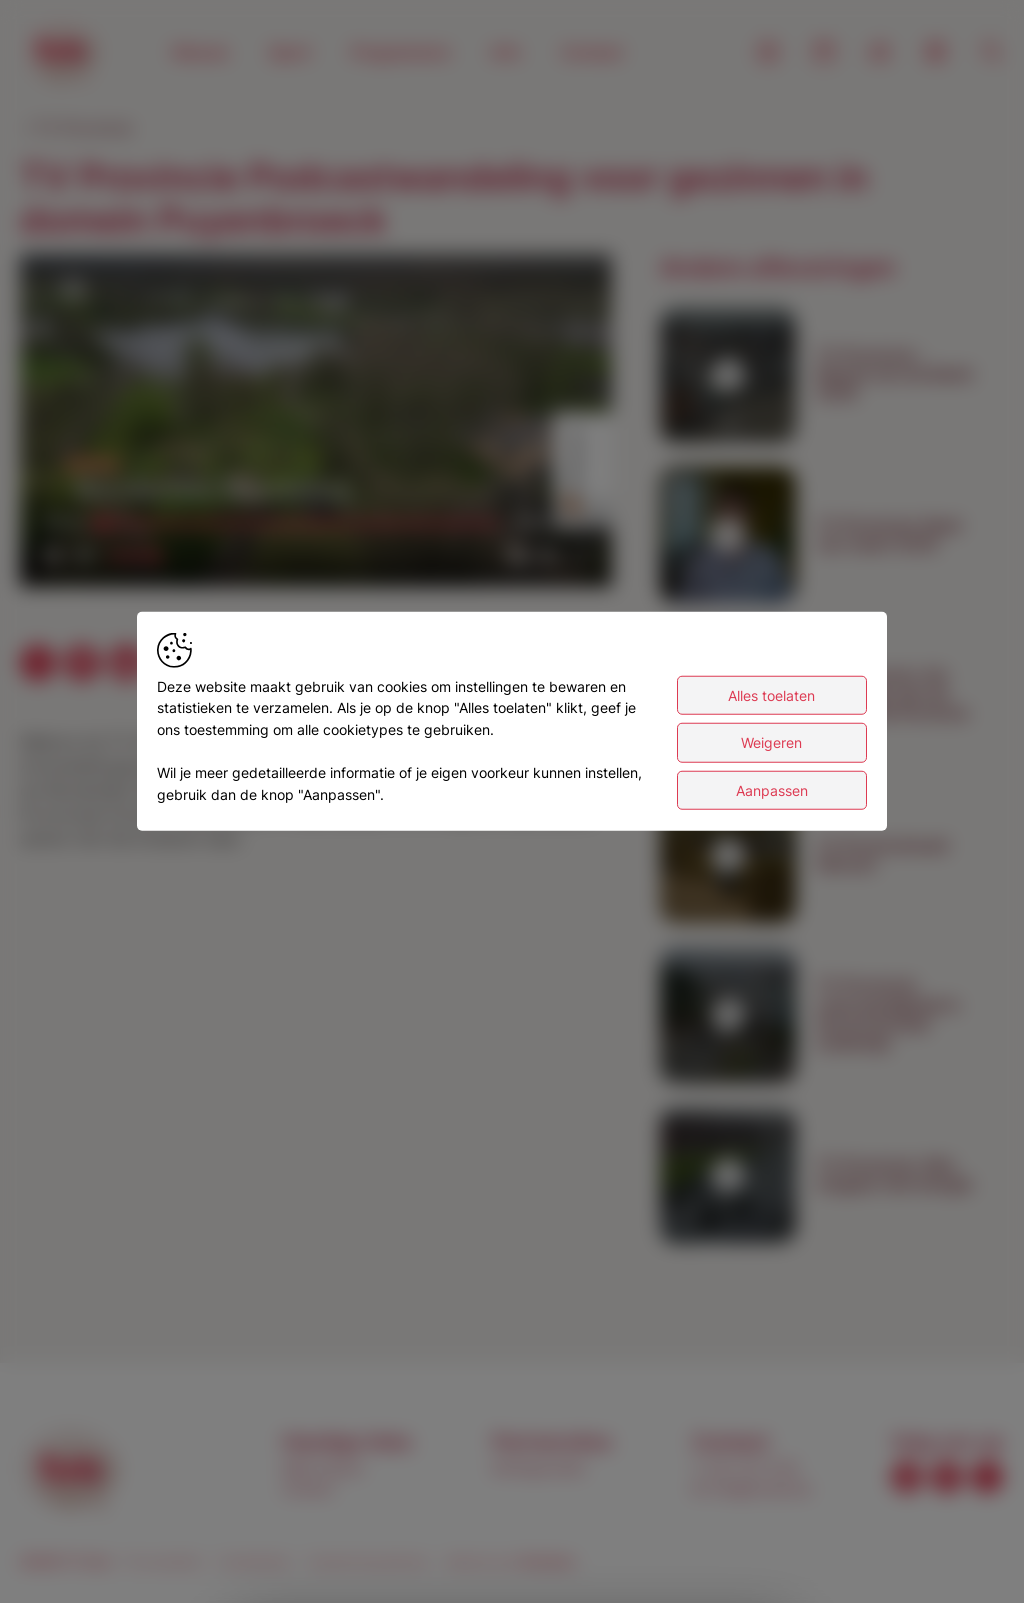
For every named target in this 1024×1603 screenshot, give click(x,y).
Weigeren (771, 745)
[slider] (300, 523)
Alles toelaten (771, 697)
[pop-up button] (548, 555)
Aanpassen (772, 792)
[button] (319, 423)
